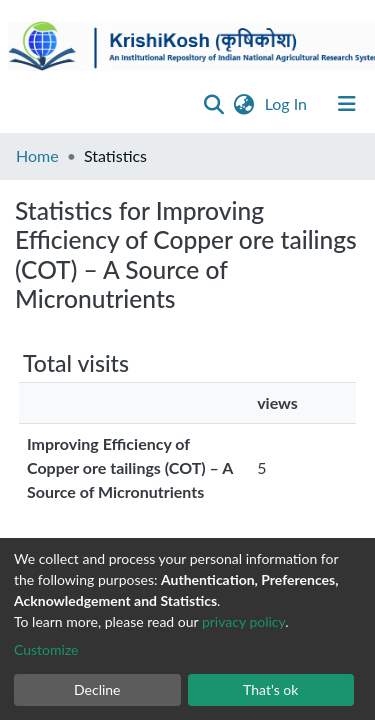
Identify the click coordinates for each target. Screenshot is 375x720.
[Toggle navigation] (347, 104)
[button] (244, 104)
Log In (288, 103)
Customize (46, 649)
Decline (97, 689)
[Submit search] (214, 104)
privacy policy (243, 621)
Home (37, 155)
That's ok (270, 689)
